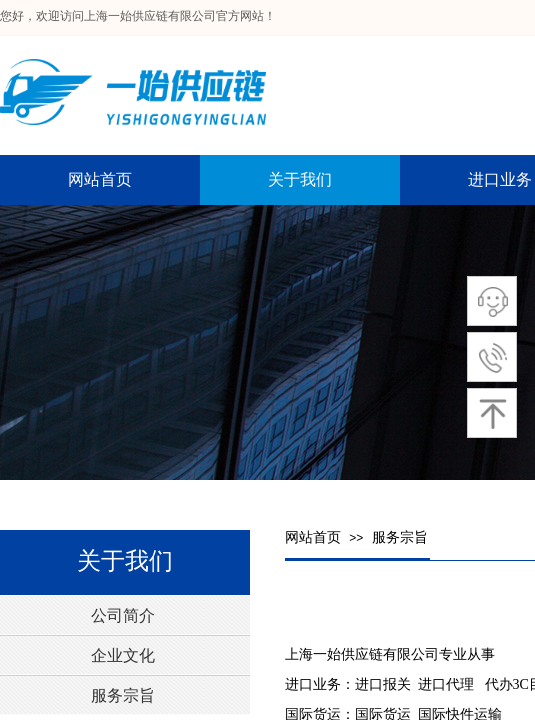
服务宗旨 (400, 537)
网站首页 (313, 537)
